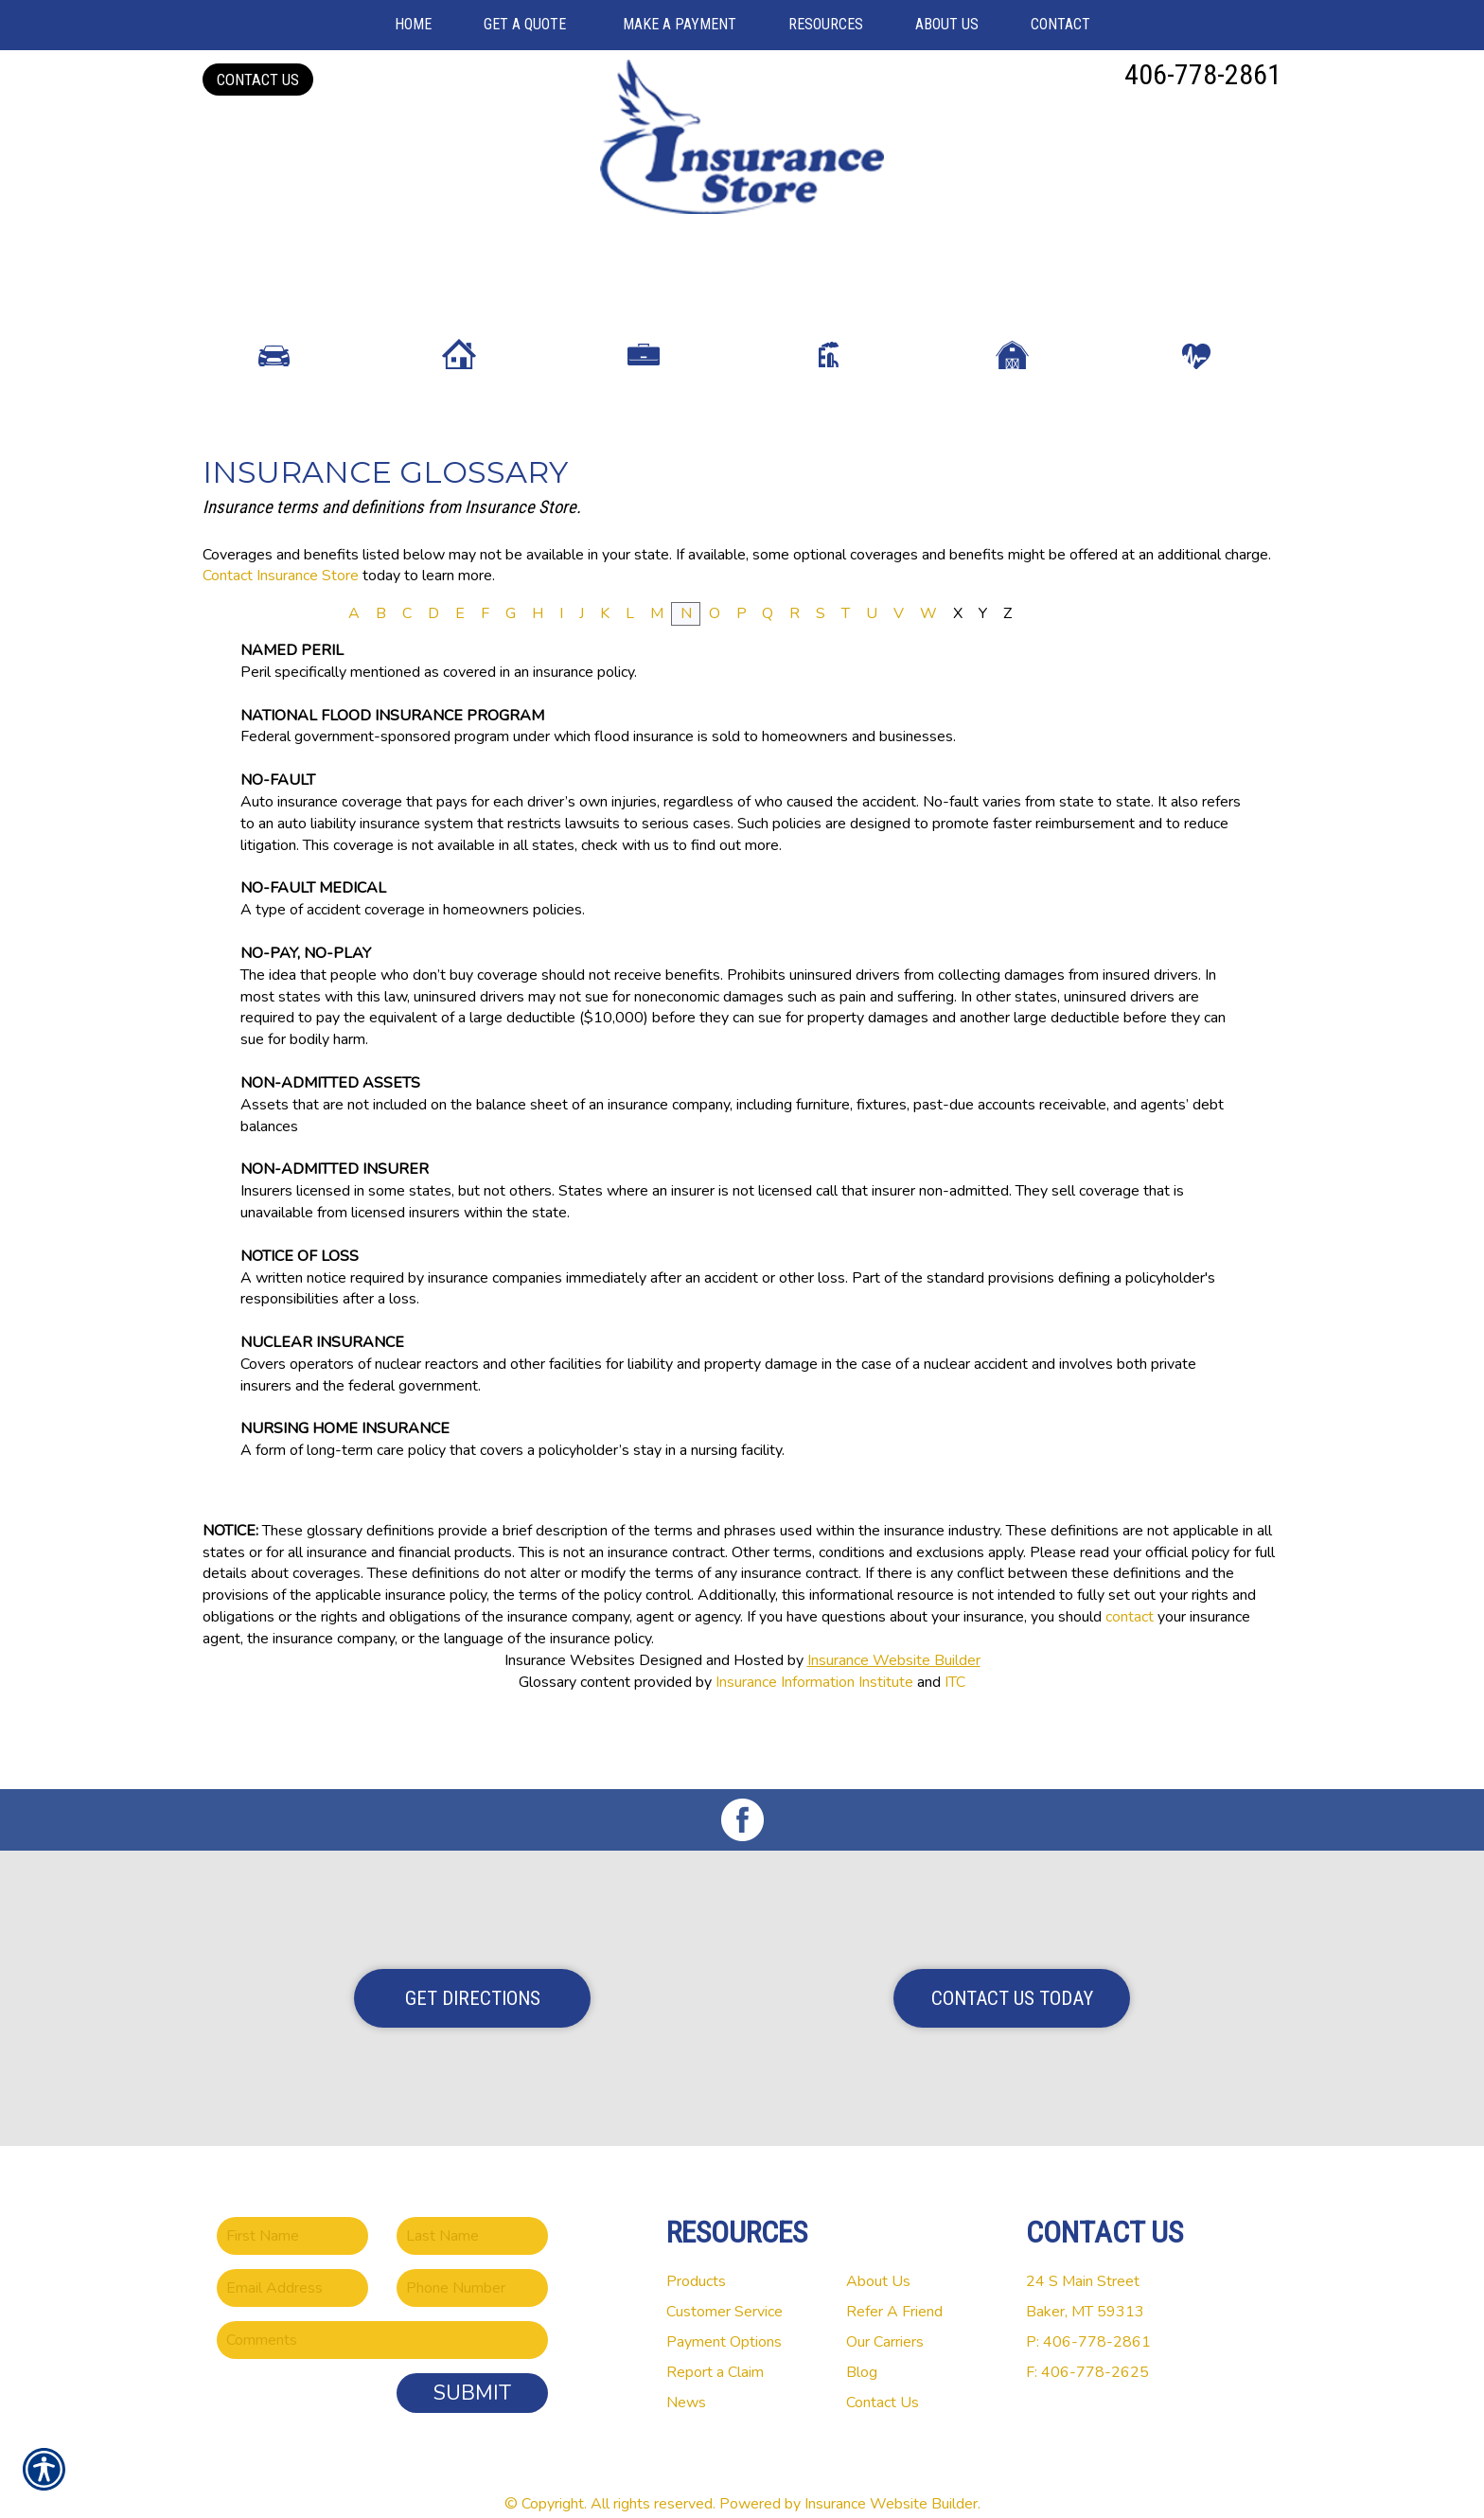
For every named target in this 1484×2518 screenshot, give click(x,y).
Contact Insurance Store (281, 623)
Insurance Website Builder (893, 1708)
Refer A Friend (894, 2287)
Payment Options (724, 2317)
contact (1129, 1665)
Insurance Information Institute (814, 1730)
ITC (955, 1730)
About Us (878, 2256)
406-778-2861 (1202, 74)
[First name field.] (292, 2211)
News (686, 2377)
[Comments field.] (382, 2315)
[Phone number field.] (472, 2263)
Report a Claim (715, 2347)
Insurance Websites (569, 1708)
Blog (861, 2347)
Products (696, 2256)
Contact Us (258, 79)
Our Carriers (885, 2317)
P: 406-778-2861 (1088, 2317)
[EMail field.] (292, 2263)
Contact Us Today (1012, 1973)
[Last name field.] (472, 2211)
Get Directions (472, 1973)
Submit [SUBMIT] (472, 2368)
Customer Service (724, 2287)
